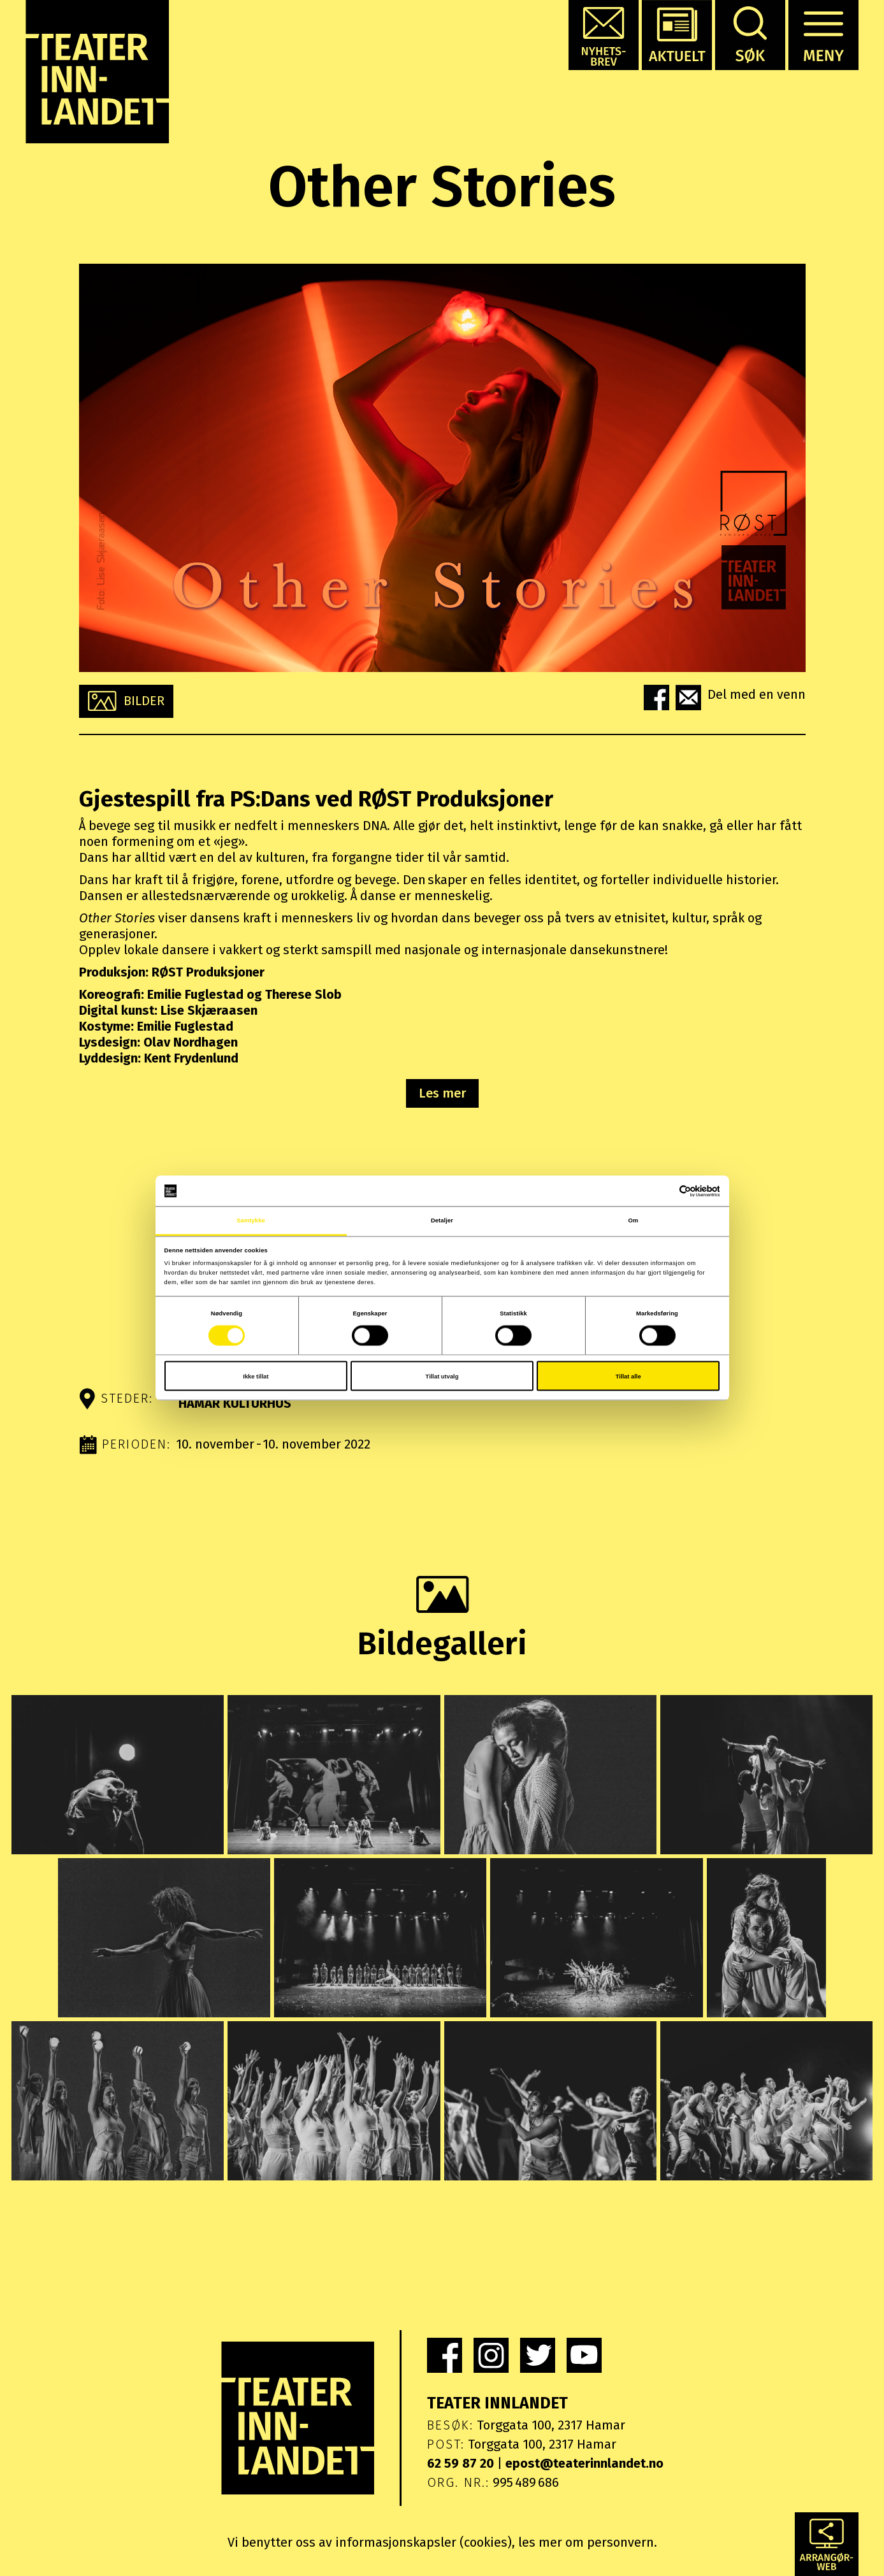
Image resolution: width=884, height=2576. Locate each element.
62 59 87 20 (460, 2463)
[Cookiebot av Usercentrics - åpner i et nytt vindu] (664, 1191)
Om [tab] (633, 1220)
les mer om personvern (586, 2542)
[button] (604, 35)
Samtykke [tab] (250, 1220)
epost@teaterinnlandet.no (584, 2463)
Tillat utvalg (442, 1376)
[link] (444, 2355)
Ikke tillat (255, 1376)
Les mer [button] (442, 1093)
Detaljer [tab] (442, 1220)
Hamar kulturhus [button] (234, 1403)
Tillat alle (628, 1376)
